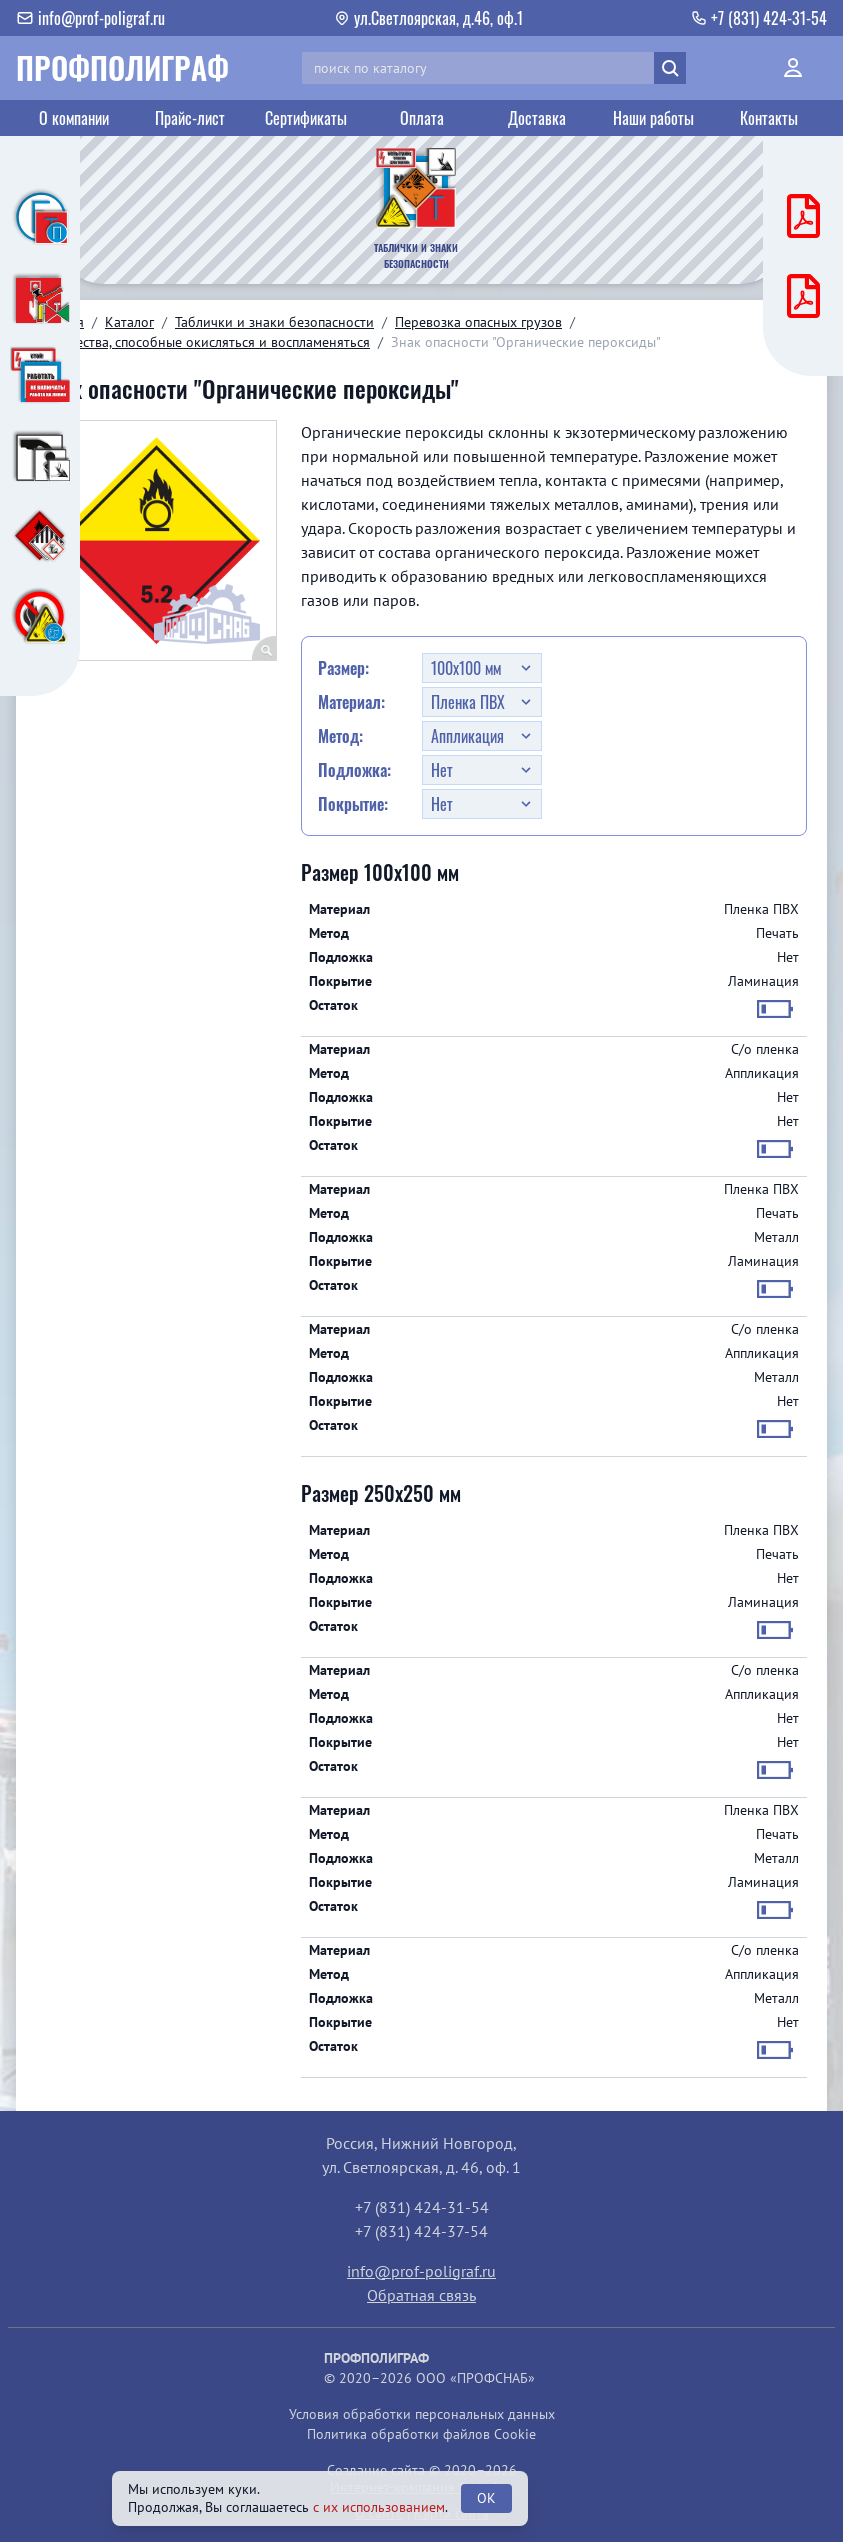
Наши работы (653, 118)
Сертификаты (306, 118)
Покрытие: (353, 804)
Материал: (351, 702)
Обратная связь (421, 2295)
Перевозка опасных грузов (478, 322)
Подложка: (354, 770)
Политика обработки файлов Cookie (421, 2434)
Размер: (343, 668)
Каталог (129, 322)
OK (486, 2498)
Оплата (422, 118)
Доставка (537, 118)
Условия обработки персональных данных (422, 2414)
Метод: (340, 736)
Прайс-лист (190, 118)
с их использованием (379, 2507)
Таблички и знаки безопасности (274, 322)
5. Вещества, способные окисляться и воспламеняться (203, 342)
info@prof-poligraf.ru (421, 2271)
